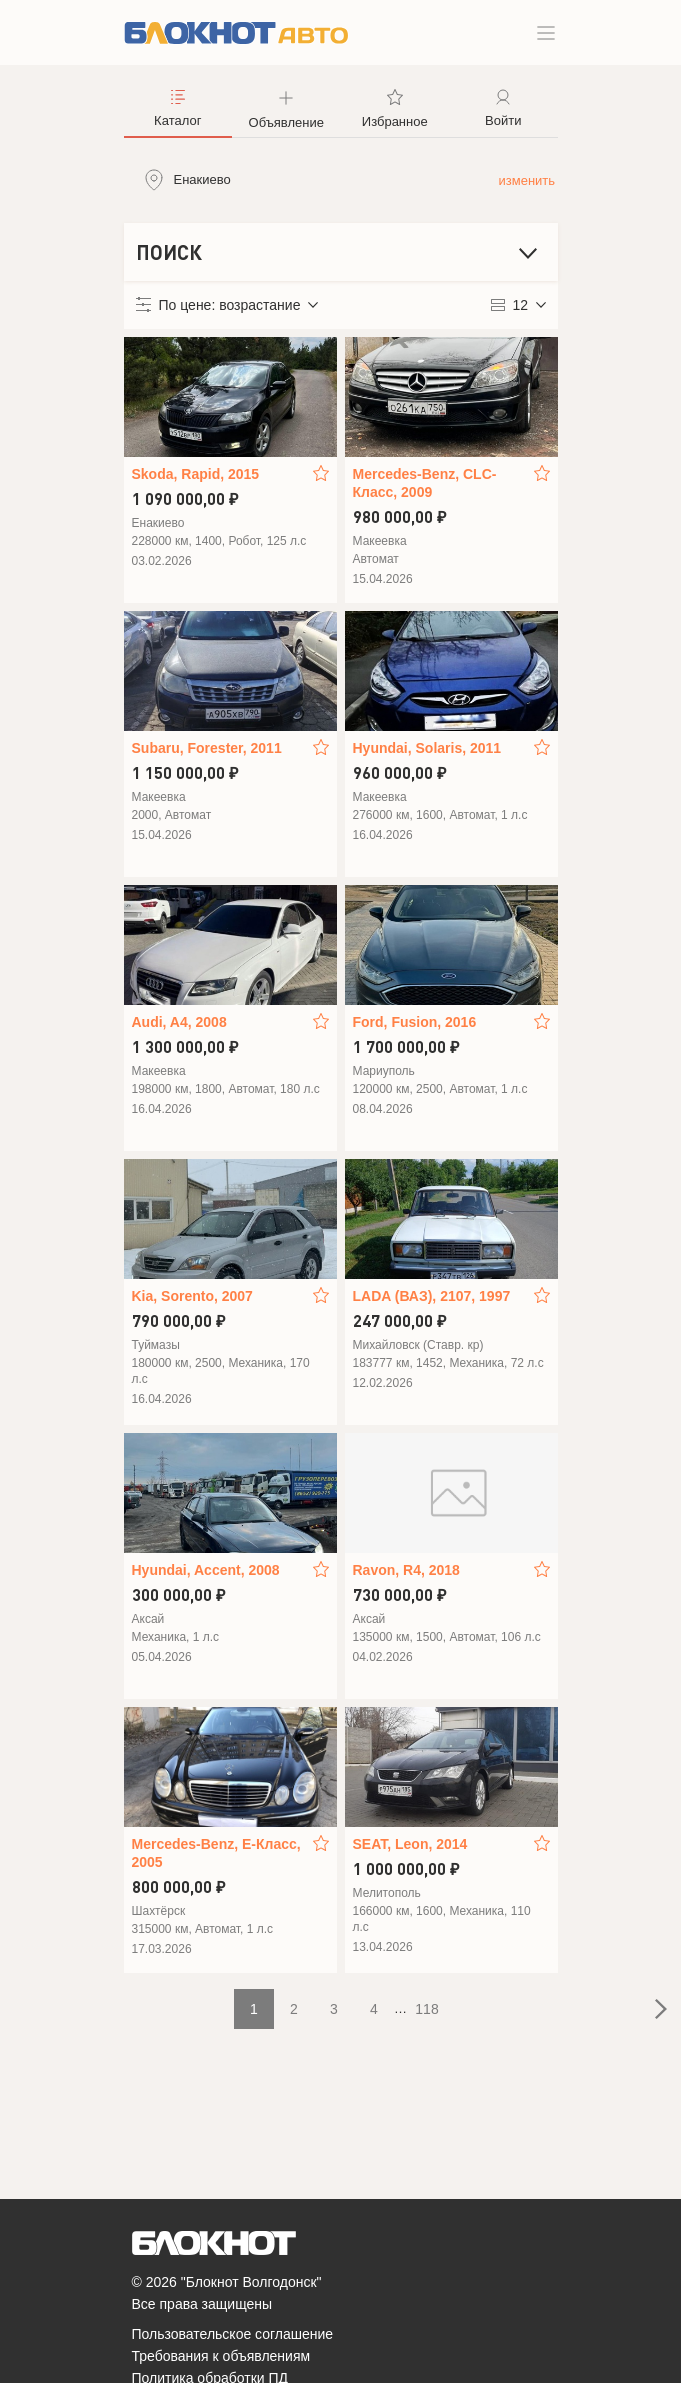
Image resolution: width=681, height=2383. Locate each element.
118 (426, 2009)
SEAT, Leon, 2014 (410, 1844)
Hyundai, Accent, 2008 (206, 1570)
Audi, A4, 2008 (179, 1022)
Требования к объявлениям (221, 2356)
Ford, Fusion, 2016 (415, 1022)
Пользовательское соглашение (233, 2334)
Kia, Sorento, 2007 (192, 1296)
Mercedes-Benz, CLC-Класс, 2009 (425, 483)
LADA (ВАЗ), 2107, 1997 (432, 1296)
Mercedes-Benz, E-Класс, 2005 (216, 1853)
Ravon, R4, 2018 (406, 1570)
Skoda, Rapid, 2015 (196, 474)
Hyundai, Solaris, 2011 (427, 748)
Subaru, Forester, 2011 (207, 748)
